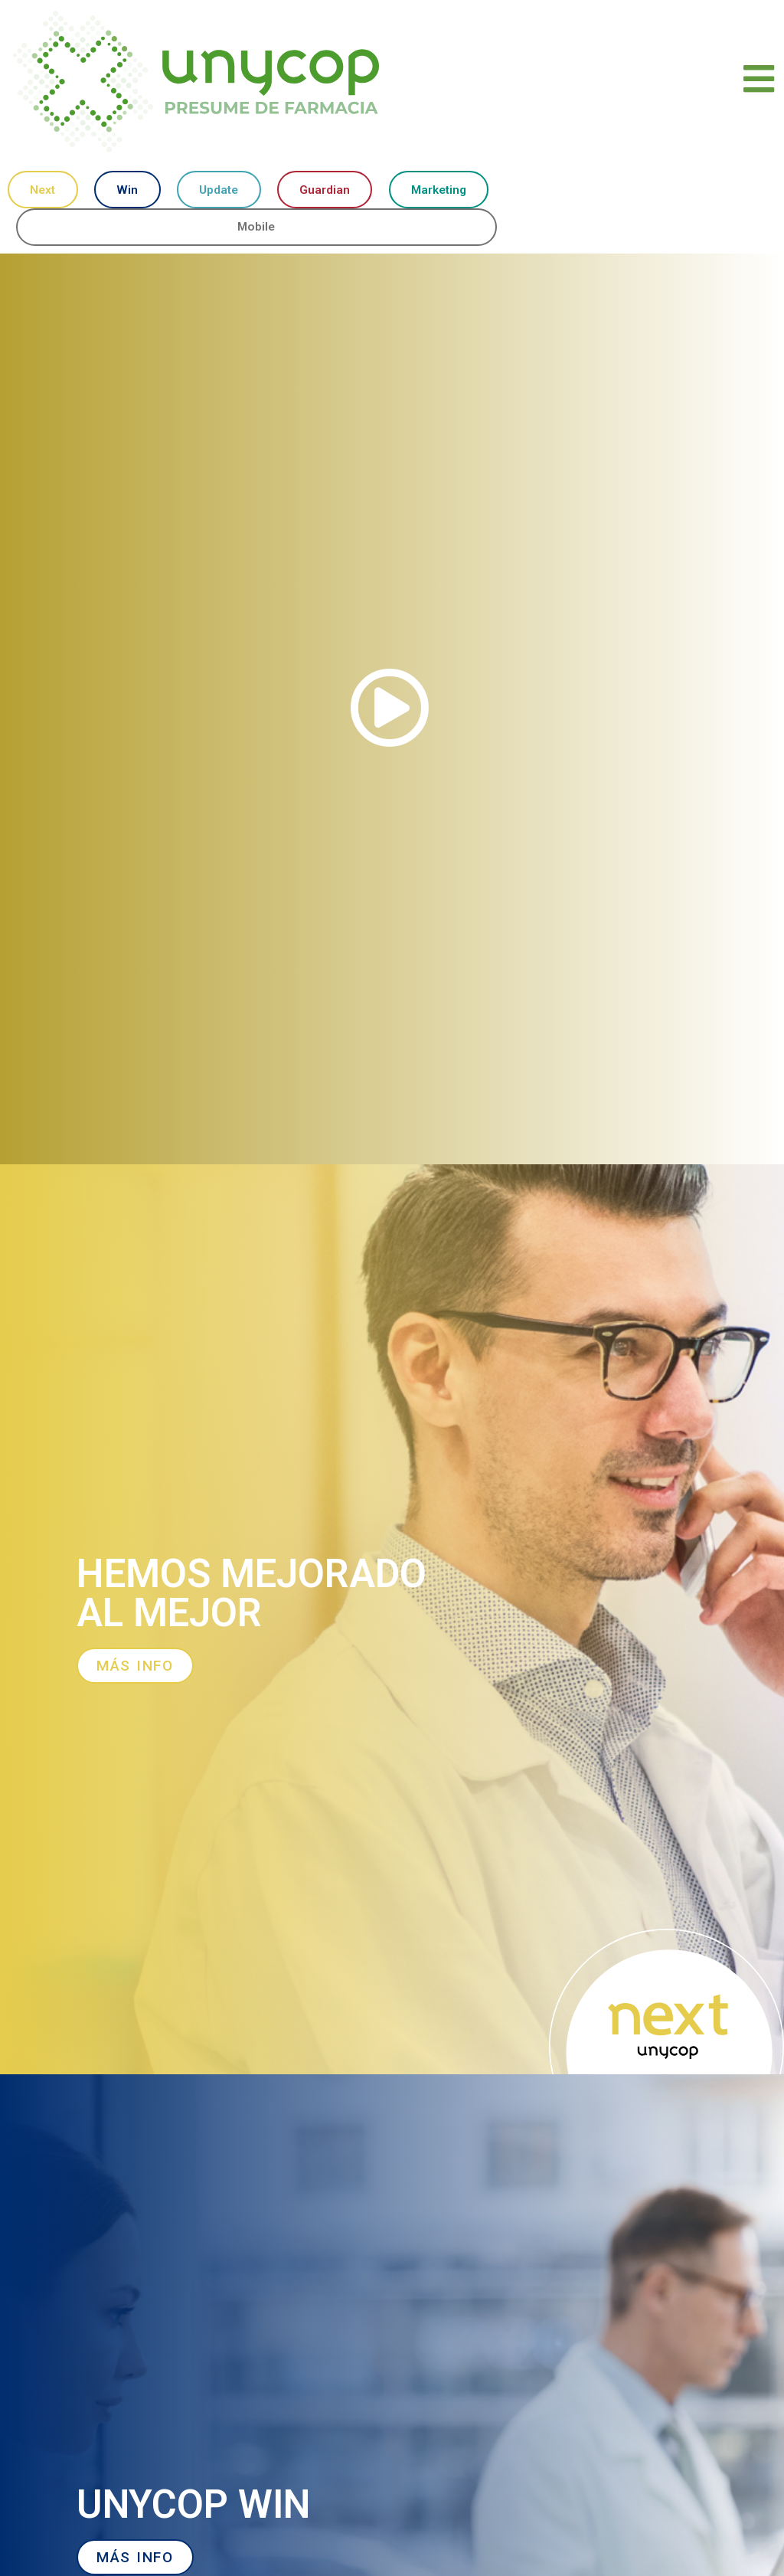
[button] (392, 710)
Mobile (256, 228)
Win (125, 189)
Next (41, 189)
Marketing (437, 189)
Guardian (323, 189)
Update (217, 189)
